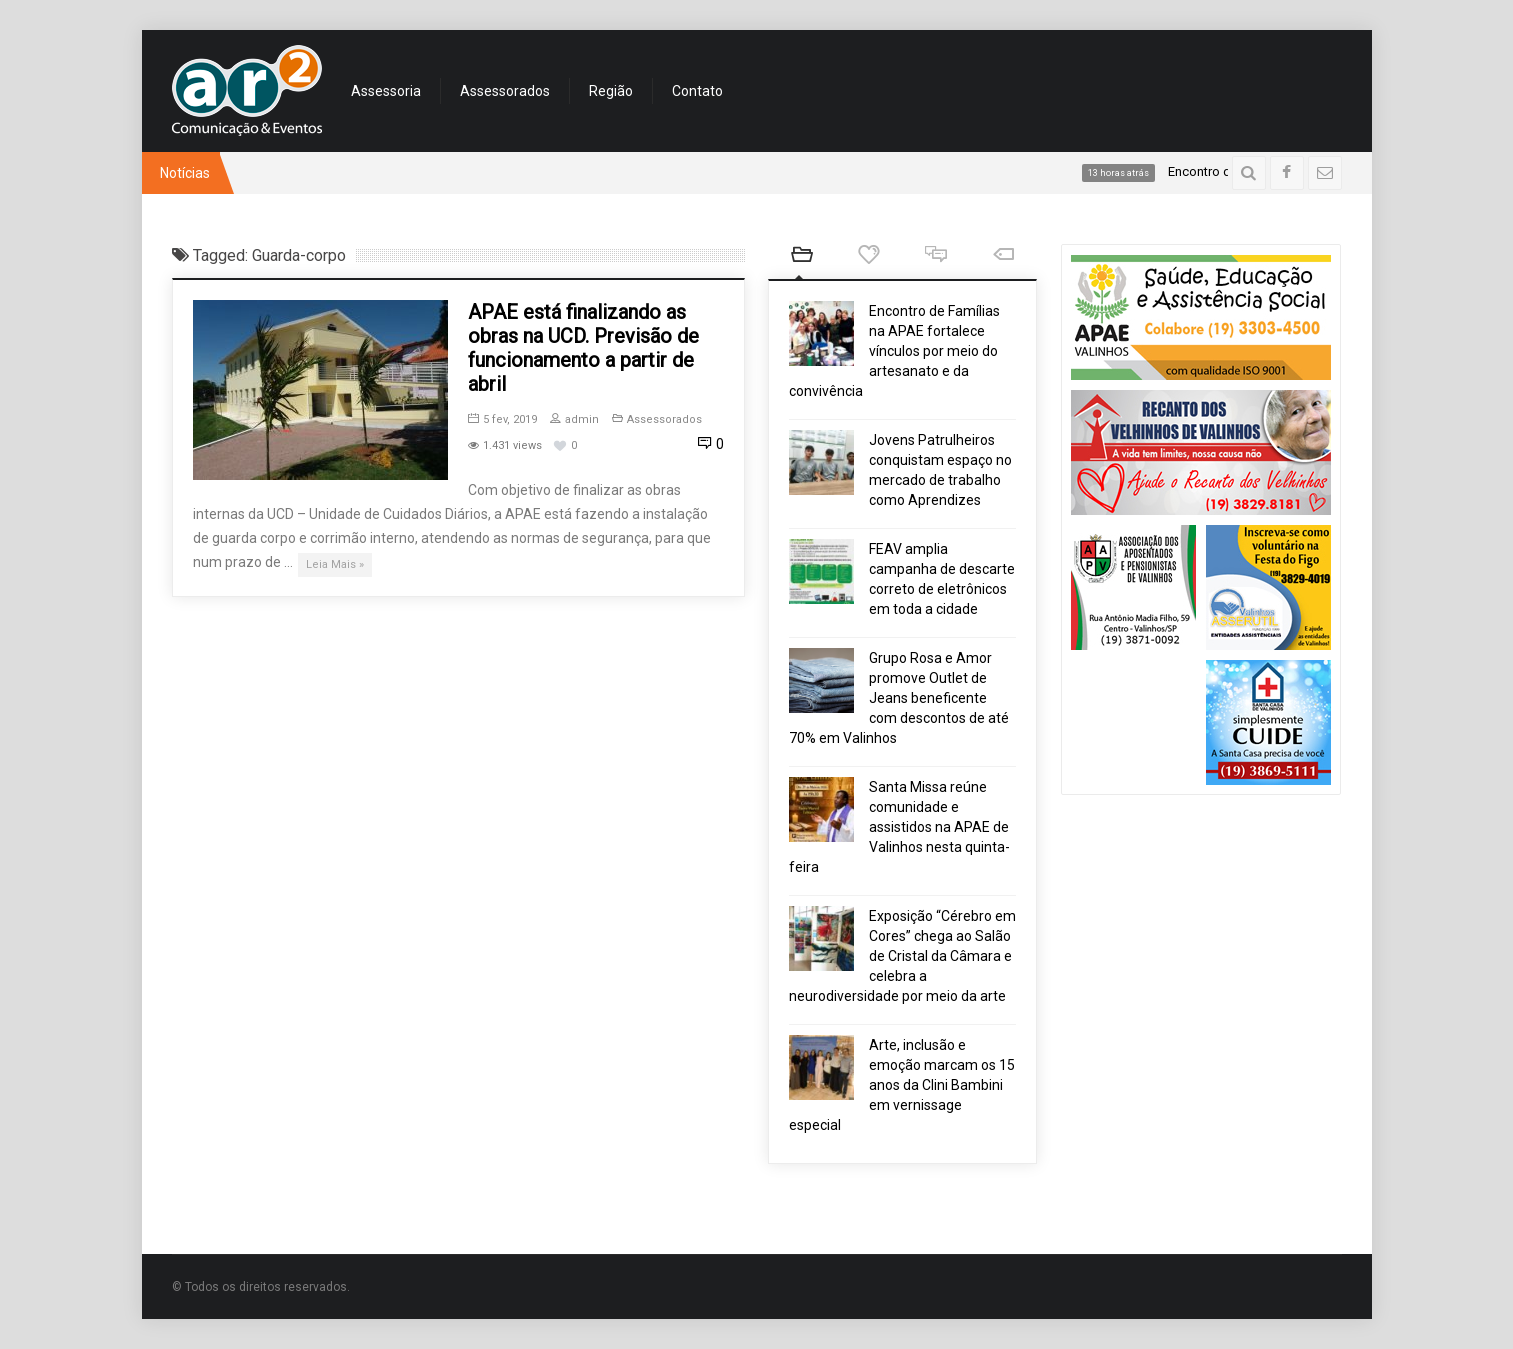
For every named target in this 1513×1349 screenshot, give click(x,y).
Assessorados (505, 91)
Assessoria (386, 91)
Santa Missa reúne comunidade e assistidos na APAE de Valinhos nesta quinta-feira (899, 827)
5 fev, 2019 (502, 419)
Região (611, 91)
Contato (697, 91)
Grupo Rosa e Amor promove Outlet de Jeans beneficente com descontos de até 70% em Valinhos (899, 698)
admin (574, 419)
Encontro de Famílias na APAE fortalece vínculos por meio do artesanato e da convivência (894, 351)
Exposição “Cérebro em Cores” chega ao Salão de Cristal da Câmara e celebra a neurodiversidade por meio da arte (902, 956)
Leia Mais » (335, 564)
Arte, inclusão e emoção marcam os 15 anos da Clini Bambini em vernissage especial (902, 1085)
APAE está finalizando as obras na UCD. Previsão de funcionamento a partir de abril (583, 348)
